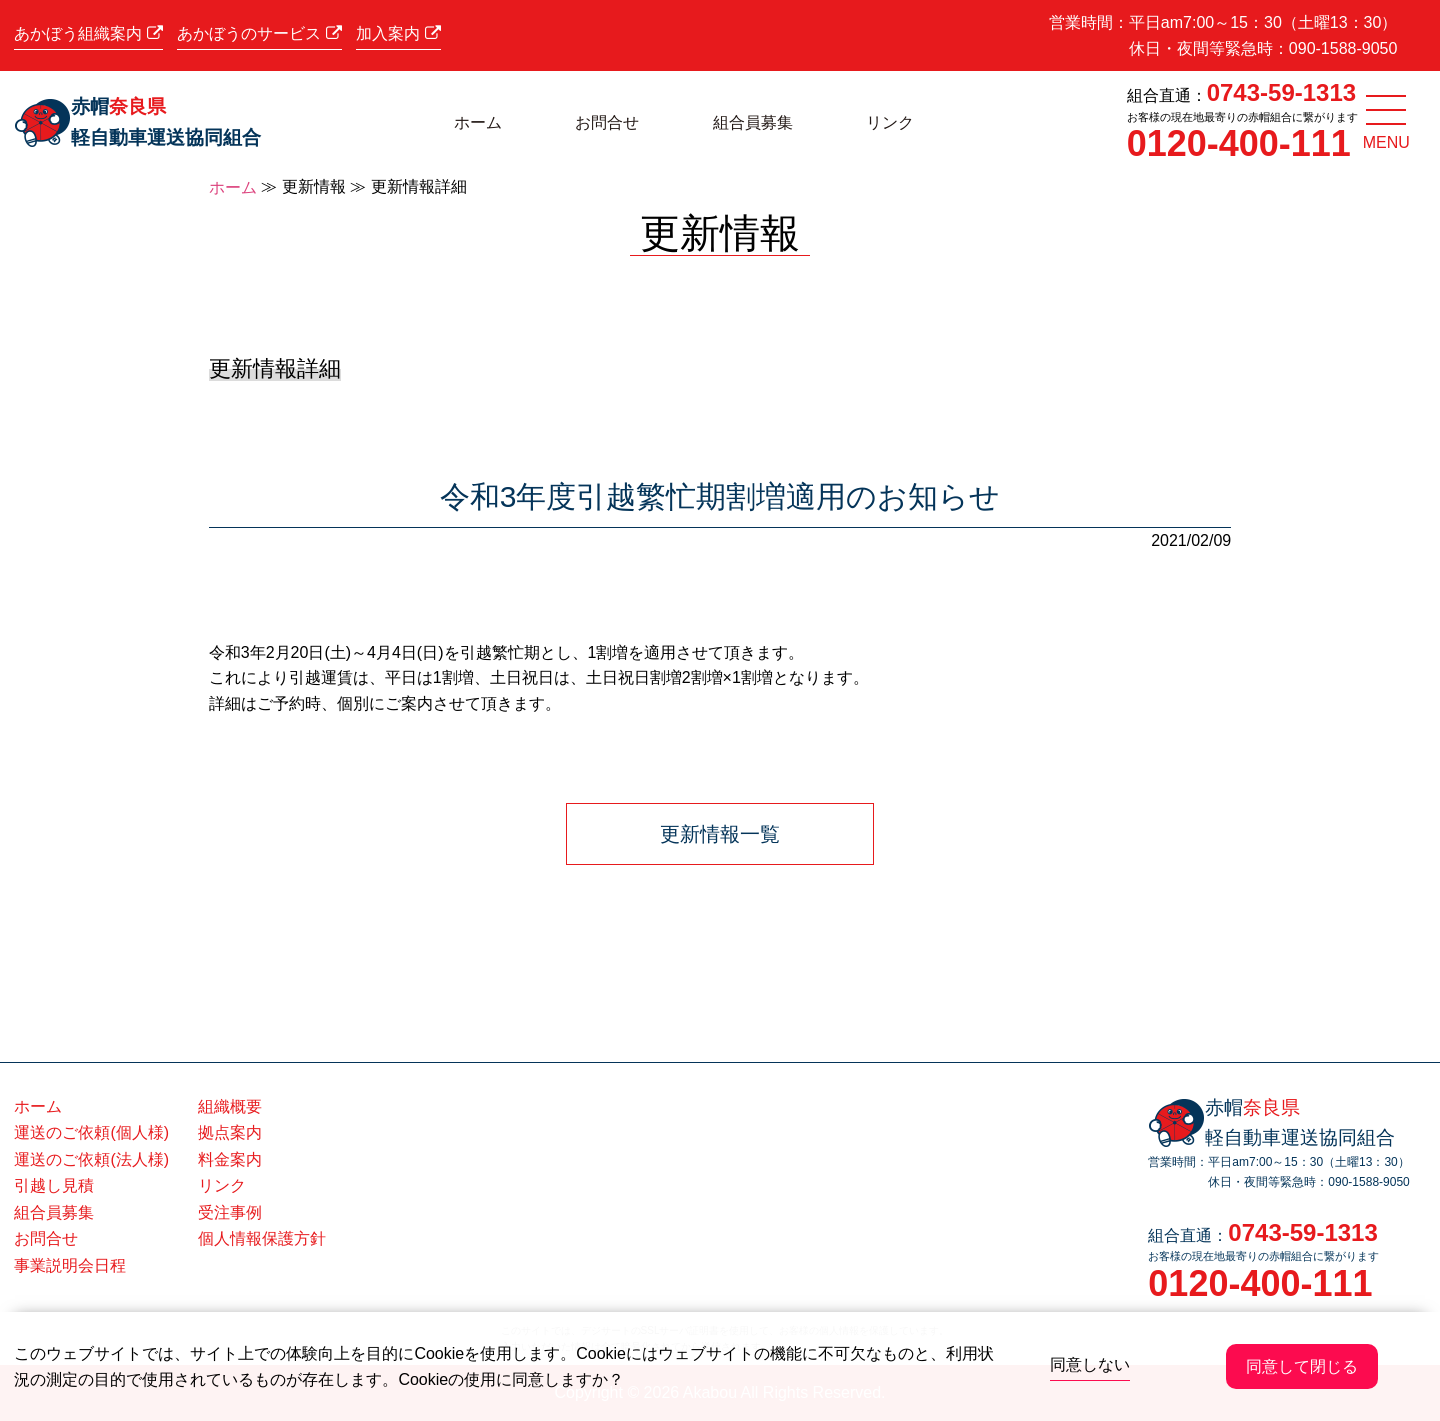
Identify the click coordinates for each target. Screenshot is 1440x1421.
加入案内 (398, 33)
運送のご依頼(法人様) (91, 1159)
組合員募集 (753, 122)
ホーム (478, 122)
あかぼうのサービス (259, 33)
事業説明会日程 (70, 1265)
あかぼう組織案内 (88, 33)
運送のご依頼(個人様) (91, 1132)
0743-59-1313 (1281, 92)
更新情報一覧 (720, 834)
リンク (890, 122)
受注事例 (230, 1212)
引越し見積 (54, 1185)
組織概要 (230, 1106)
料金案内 (230, 1159)
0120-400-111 (1239, 143)
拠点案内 (230, 1132)
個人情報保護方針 (262, 1238)
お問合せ (607, 122)
